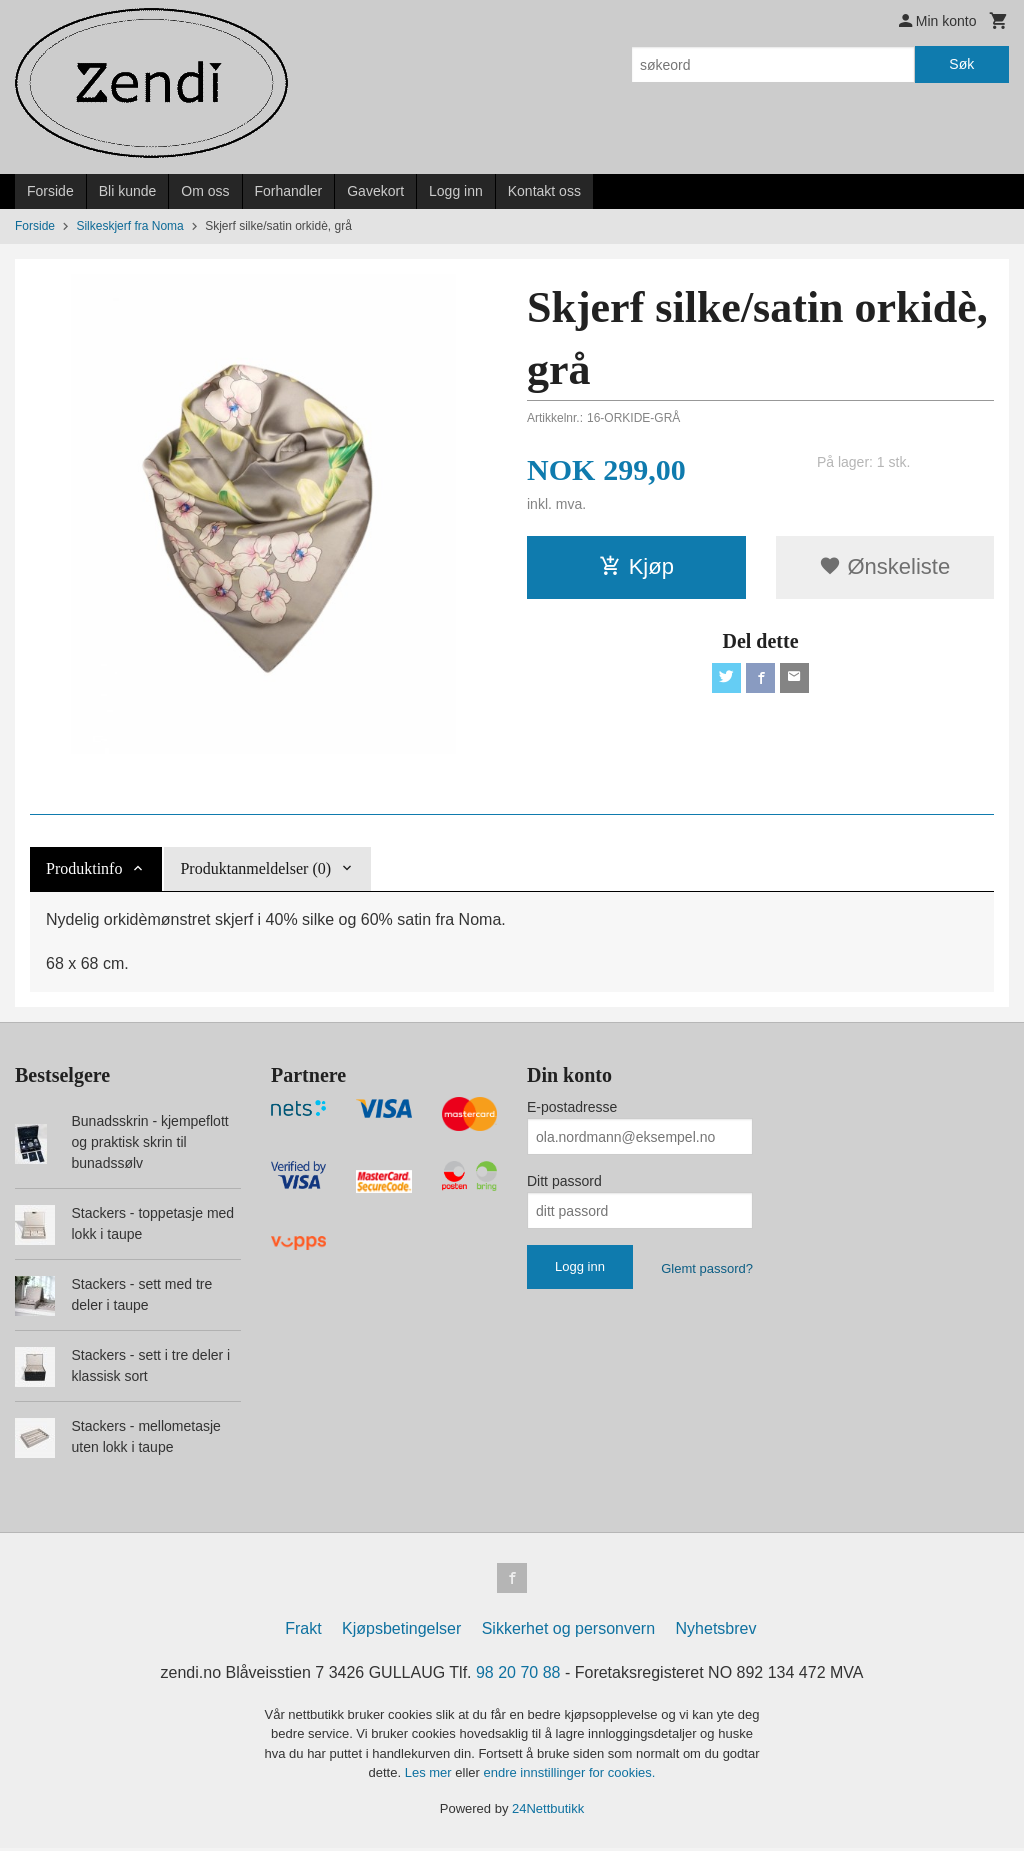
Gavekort (375, 191)
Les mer (430, 1775)
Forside (50, 191)
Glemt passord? (707, 1268)
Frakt (303, 1630)
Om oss (205, 191)
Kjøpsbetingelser (401, 1630)
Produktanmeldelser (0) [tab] (255, 868)
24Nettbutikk (548, 1810)
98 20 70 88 (518, 1674)
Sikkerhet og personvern (568, 1630)
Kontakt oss (544, 191)
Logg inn (456, 191)
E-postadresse (572, 1107)
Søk (961, 64)
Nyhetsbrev (716, 1630)
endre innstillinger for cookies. (569, 1775)
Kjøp (636, 566)
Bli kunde (128, 191)
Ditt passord (564, 1181)
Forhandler (289, 191)
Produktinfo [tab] (84, 868)
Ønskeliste (884, 566)
